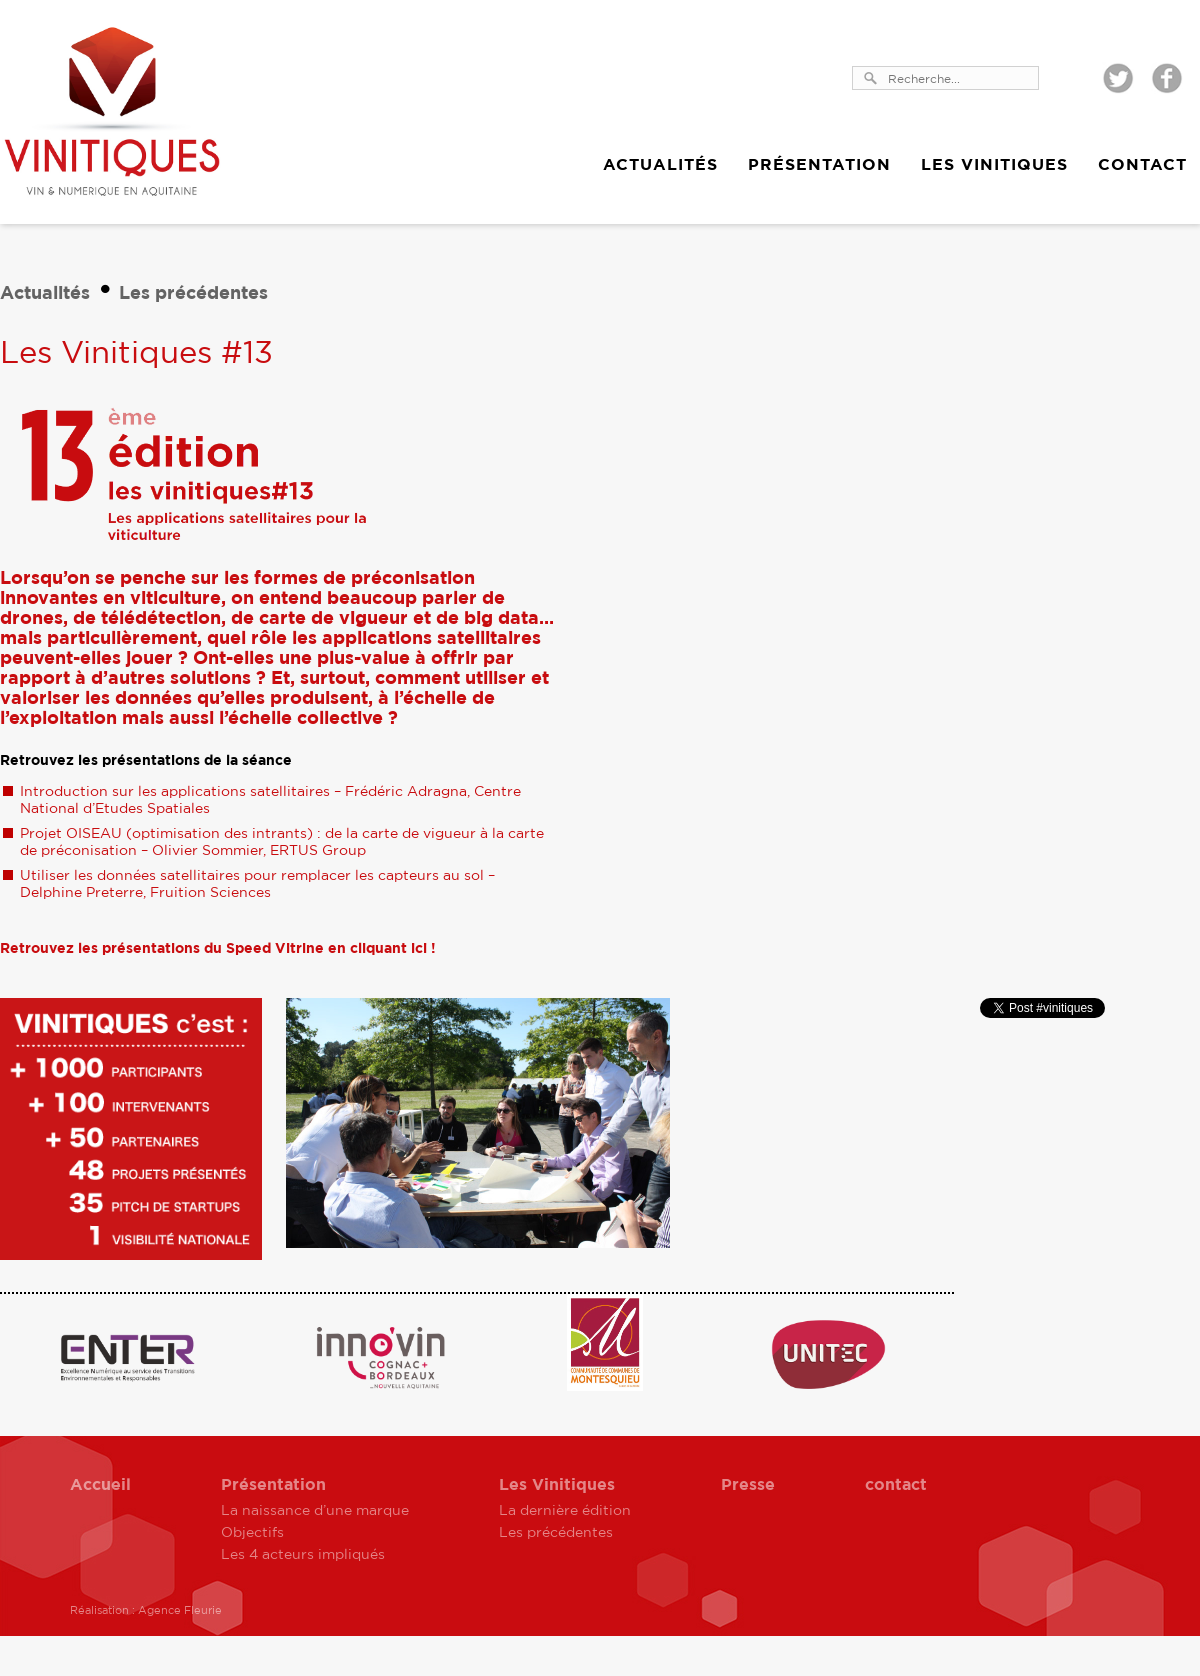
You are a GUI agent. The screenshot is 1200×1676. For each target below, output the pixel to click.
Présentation (819, 165)
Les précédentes (193, 294)
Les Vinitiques (994, 165)
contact (896, 1485)
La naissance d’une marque (315, 1511)
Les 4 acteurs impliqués (303, 1555)
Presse (748, 1485)
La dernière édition (565, 1511)
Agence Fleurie (180, 1610)
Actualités (660, 165)
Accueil (100, 1485)
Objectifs (252, 1533)
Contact (1142, 165)
